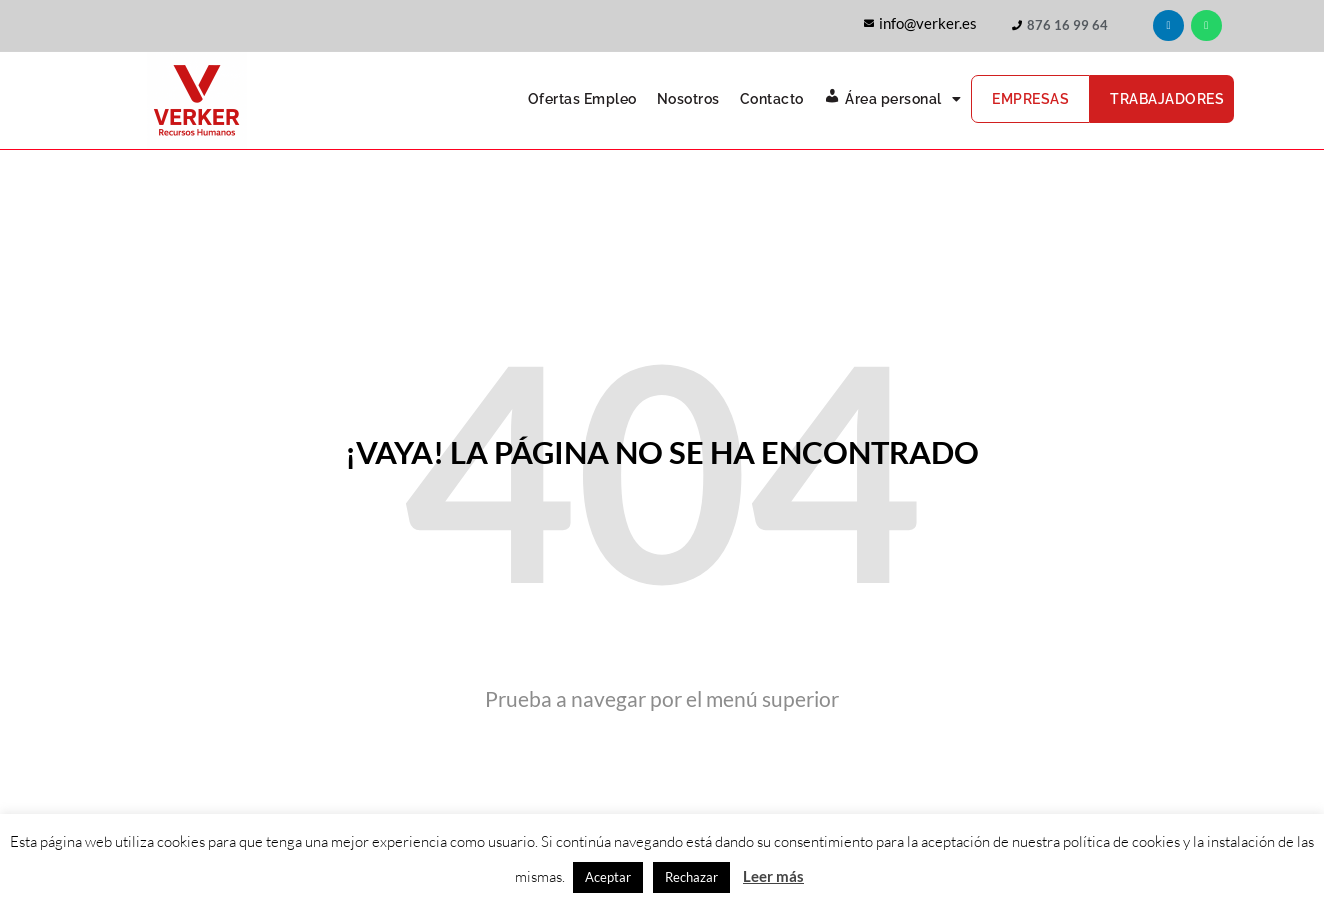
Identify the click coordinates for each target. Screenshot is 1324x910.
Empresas (1030, 99)
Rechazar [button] (691, 877)
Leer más (773, 876)
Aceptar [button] (608, 877)
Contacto (772, 99)
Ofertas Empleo (582, 99)
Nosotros (688, 99)
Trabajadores (1167, 99)
